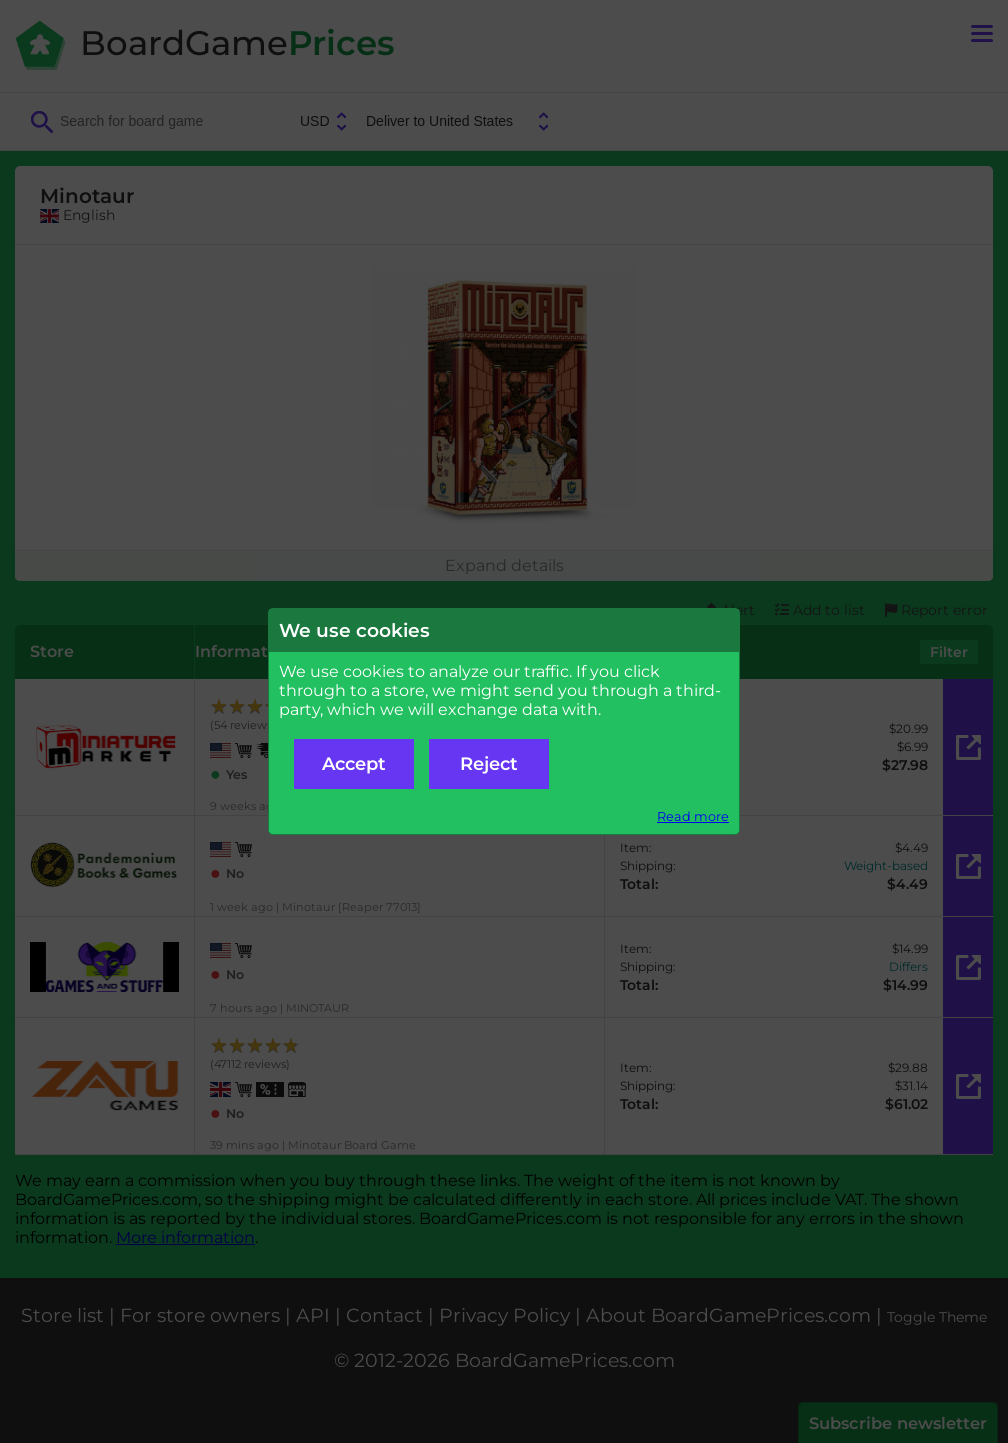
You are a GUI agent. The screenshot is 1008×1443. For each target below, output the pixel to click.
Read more (693, 816)
